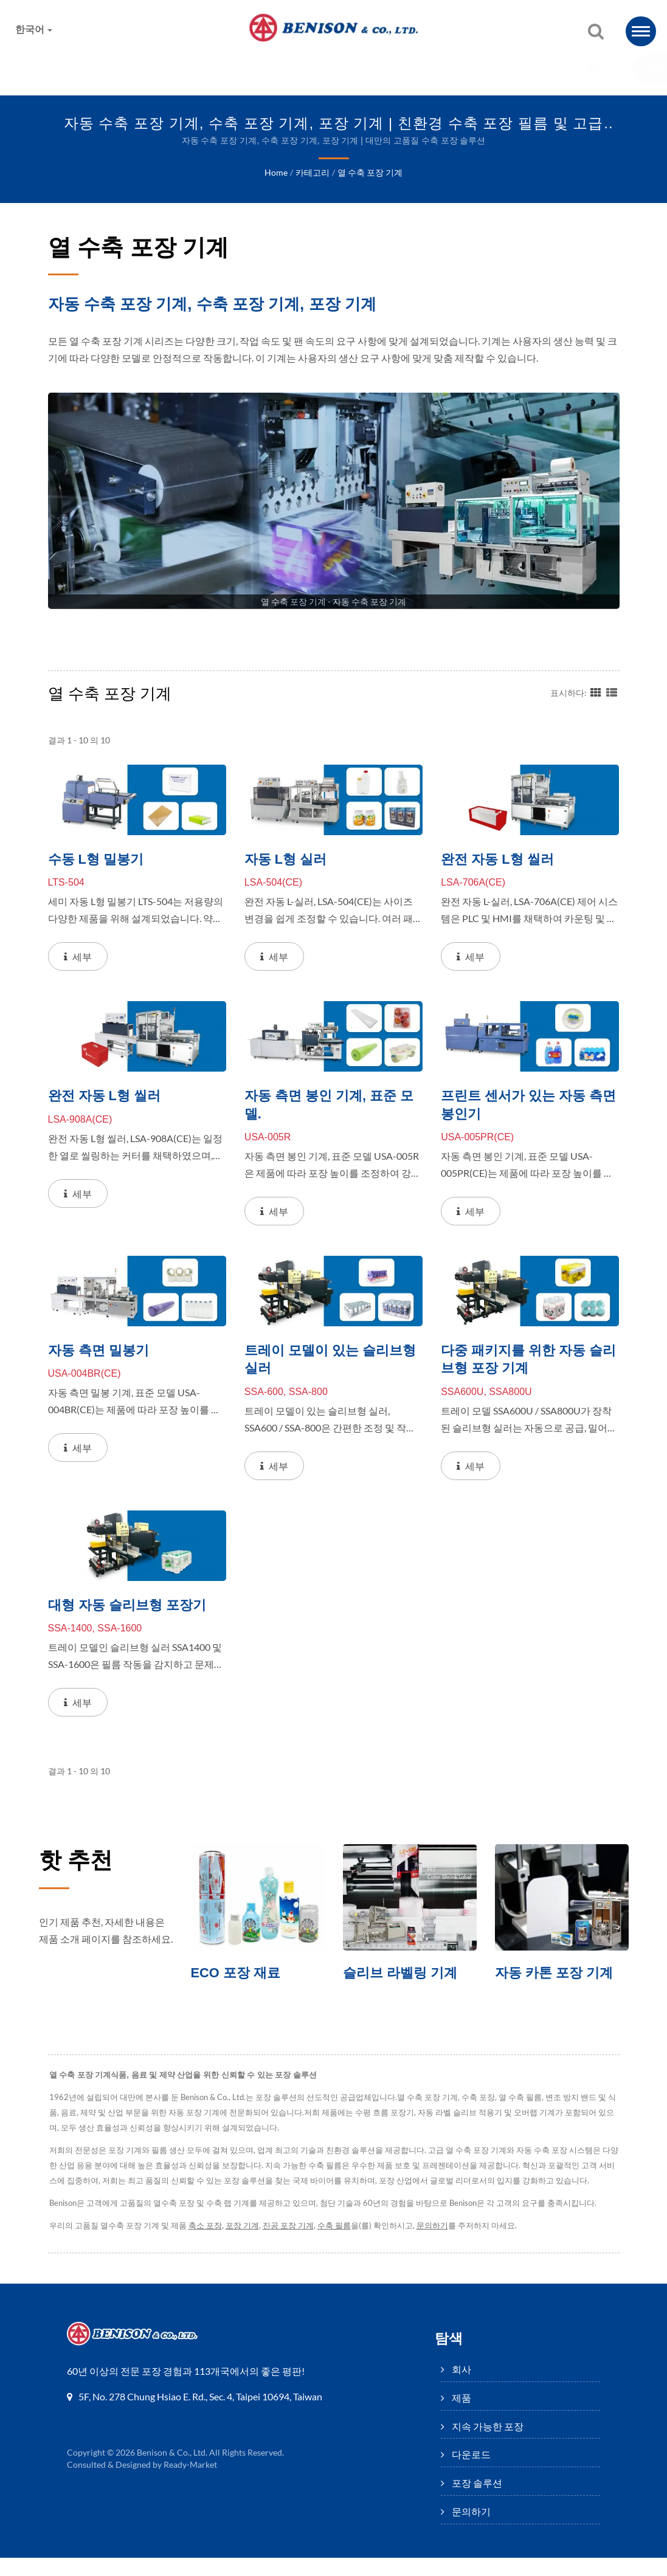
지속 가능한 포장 (271, 70)
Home (275, 173)
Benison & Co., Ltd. (172, 2471)
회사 (124, 70)
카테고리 (311, 173)
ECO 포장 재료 (238, 1975)
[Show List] (612, 692)
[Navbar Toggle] (641, 31)
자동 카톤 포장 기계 (556, 1975)
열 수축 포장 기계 (369, 173)
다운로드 (365, 70)
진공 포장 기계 (293, 2243)
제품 (186, 70)
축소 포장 (208, 2243)
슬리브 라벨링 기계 (403, 1975)
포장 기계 (246, 2243)
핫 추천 (79, 1862)
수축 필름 (340, 2243)
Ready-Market (192, 2483)
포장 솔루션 (450, 70)
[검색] (596, 32)
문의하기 (534, 70)
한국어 (34, 29)
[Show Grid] (596, 692)
